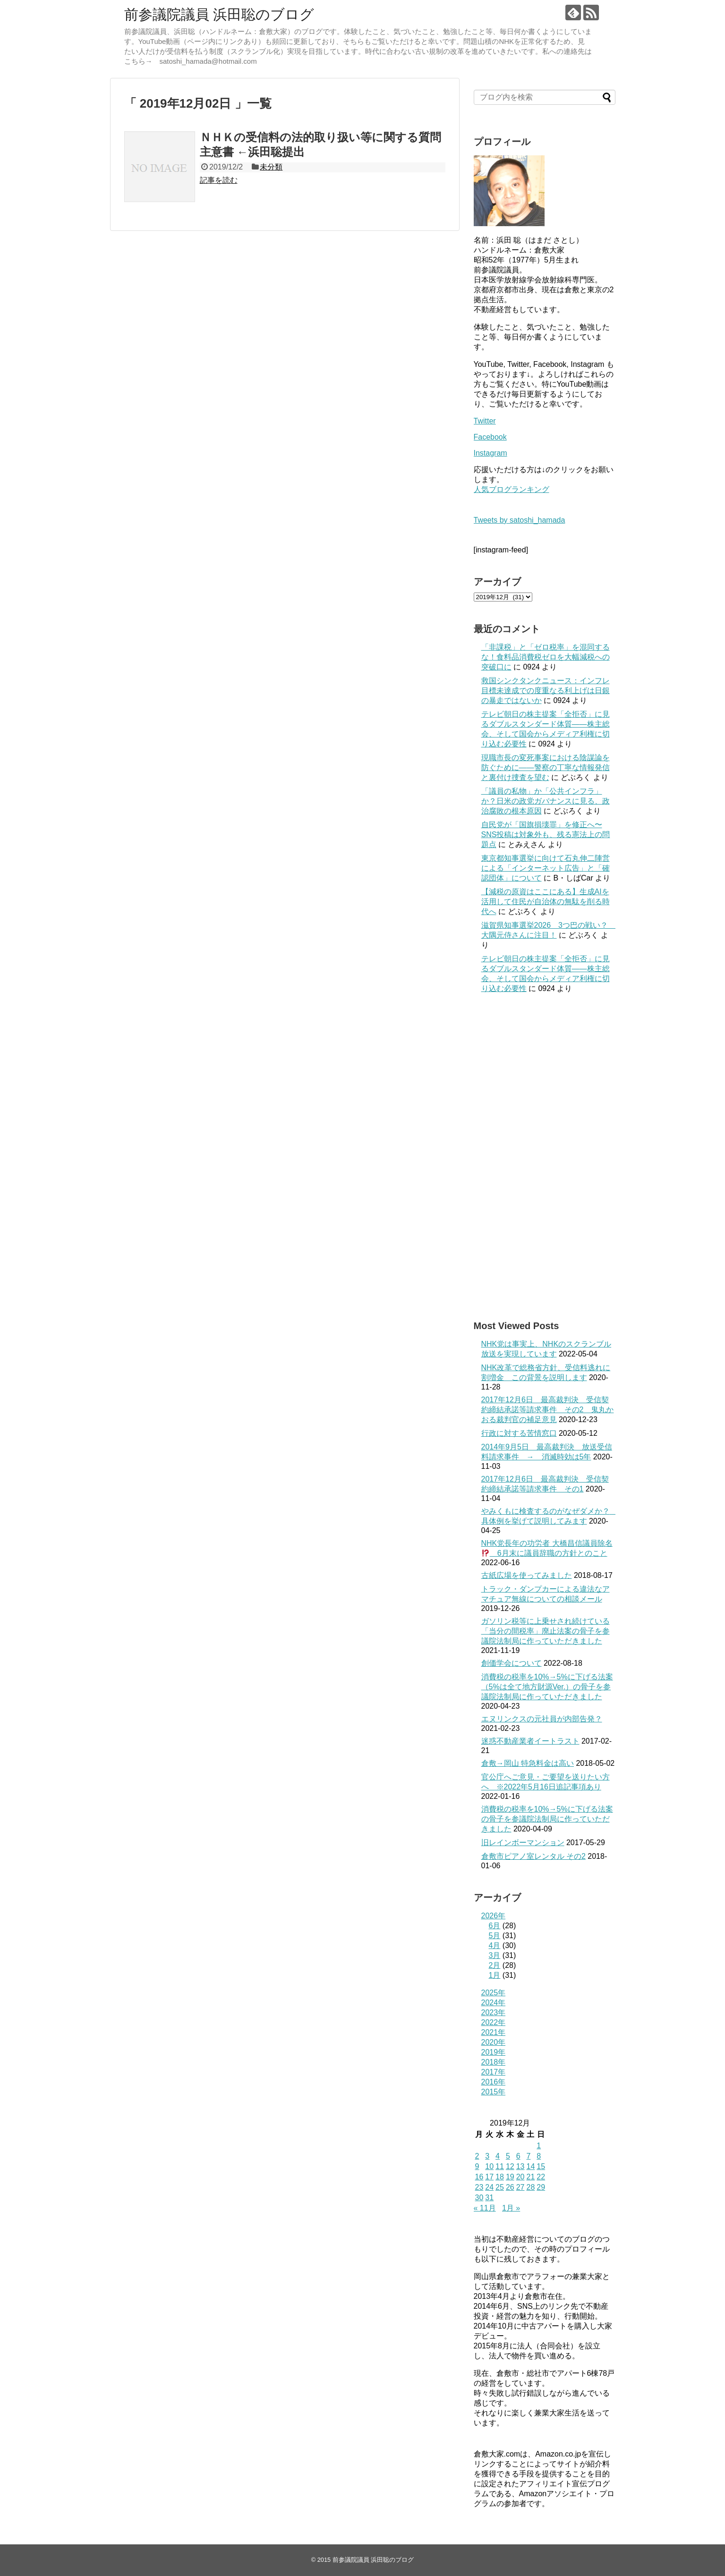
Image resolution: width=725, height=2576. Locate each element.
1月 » (511, 2208)
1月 (495, 1975)
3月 (495, 1955)
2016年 (493, 2082)
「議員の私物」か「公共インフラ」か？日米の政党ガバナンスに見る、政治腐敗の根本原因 (545, 801)
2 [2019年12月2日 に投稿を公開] (477, 2156)
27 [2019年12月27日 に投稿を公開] (520, 2187)
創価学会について (511, 1663)
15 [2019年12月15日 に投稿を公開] (541, 2166)
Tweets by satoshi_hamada (519, 520)
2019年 (493, 2052)
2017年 (493, 2072)
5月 (495, 1936)
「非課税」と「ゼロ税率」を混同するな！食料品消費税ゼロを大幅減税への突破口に (545, 657)
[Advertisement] (544, 1156)
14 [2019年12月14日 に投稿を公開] (530, 2166)
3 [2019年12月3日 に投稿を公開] (487, 2156)
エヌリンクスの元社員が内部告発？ (541, 1719)
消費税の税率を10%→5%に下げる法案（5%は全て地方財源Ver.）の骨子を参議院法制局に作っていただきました (547, 1687)
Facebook (490, 437)
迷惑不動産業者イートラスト (530, 1741)
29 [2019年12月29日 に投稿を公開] (541, 2187)
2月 (495, 1965)
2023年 (493, 2012)
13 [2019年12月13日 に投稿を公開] (520, 2166)
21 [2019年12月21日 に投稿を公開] (530, 2177)
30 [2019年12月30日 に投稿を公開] (479, 2198)
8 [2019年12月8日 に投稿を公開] (539, 2156)
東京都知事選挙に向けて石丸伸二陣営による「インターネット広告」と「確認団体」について (545, 868)
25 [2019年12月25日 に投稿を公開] (499, 2187)
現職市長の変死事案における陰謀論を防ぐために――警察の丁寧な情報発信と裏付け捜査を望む (545, 767)
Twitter (485, 421)
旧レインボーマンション (522, 1843)
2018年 (493, 2062)
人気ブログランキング (511, 489)
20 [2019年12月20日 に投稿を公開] (520, 2177)
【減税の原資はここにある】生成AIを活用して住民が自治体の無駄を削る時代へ (545, 901)
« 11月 (485, 2208)
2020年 (493, 2042)
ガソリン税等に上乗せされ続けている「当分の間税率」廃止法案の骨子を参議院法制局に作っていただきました (545, 1631)
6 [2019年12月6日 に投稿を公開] (518, 2156)
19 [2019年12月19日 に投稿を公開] (510, 2177)
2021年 (493, 2032)
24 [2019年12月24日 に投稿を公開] (489, 2187)
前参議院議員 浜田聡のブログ (219, 14)
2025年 (493, 1993)
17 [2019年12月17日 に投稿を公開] (489, 2177)
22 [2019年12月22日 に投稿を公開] (541, 2177)
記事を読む (219, 180)
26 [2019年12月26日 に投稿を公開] (510, 2187)
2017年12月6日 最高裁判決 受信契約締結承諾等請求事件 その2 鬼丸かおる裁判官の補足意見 (547, 1410)
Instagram (490, 453)
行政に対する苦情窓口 (519, 1433)
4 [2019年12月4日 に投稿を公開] (497, 2156)
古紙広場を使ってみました (526, 1575)
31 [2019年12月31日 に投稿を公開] (489, 2198)
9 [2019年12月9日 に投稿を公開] (477, 2166)
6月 (495, 1926)
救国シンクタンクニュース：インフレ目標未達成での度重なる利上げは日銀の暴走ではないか (545, 690)
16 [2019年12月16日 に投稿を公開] (479, 2177)
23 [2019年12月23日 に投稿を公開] (479, 2187)
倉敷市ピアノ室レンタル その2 (533, 1856)
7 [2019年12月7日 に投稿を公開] (528, 2156)
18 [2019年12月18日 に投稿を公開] (499, 2177)
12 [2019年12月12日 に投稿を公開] (510, 2166)
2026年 (493, 1916)
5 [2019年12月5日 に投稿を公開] (508, 2156)
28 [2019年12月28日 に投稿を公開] (530, 2187)
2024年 (493, 2003)
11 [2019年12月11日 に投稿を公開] (499, 2166)
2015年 (493, 2092)
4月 (495, 1945)
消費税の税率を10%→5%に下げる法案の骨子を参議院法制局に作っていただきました (547, 1819)
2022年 (493, 2022)
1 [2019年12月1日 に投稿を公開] (539, 2146)
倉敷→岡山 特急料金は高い (527, 1763)
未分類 (271, 167)
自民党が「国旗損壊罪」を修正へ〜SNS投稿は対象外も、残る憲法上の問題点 (545, 834)
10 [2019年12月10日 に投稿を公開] (489, 2166)
